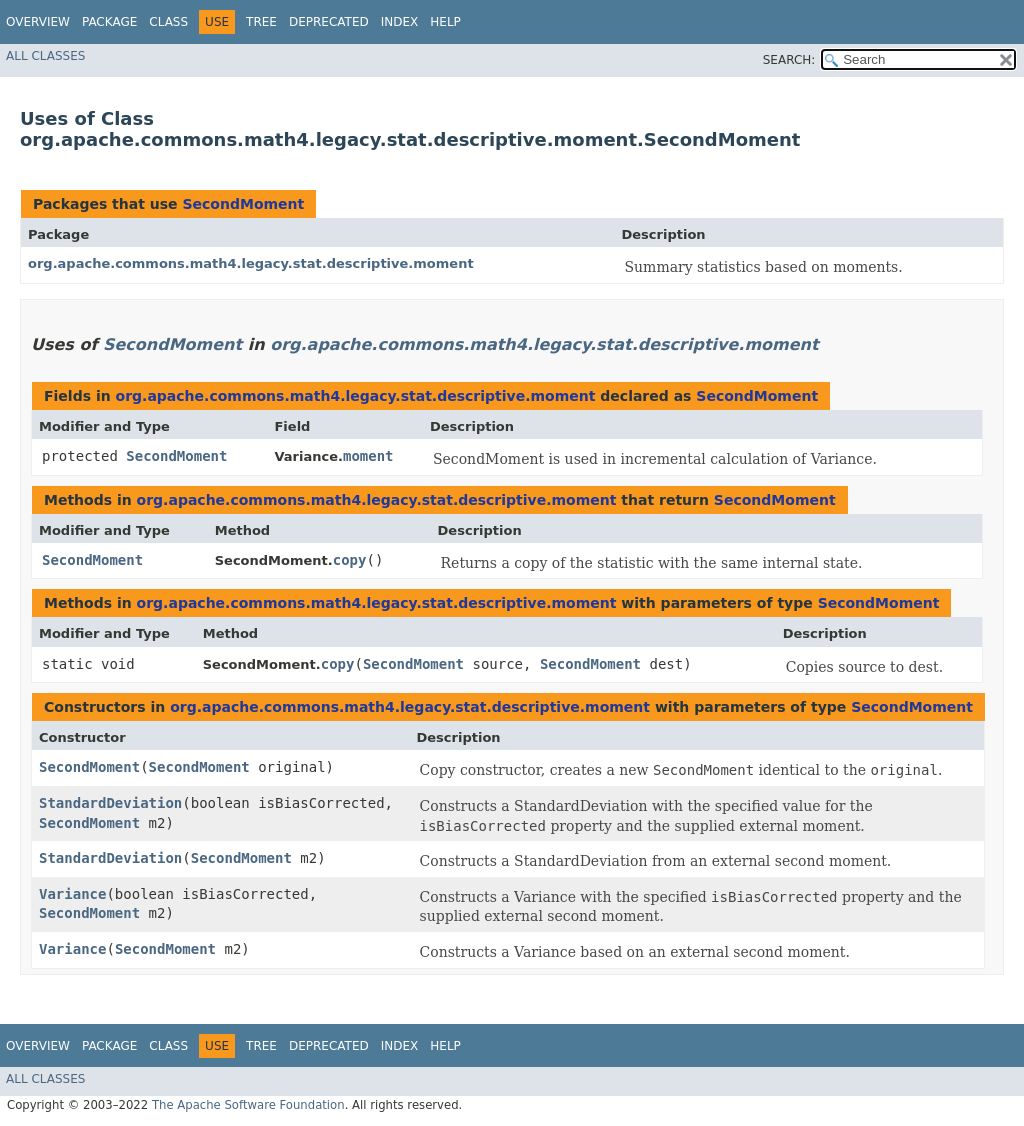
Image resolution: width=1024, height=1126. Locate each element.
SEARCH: (789, 60)
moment (368, 456)
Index (400, 22)
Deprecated (329, 22)
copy (350, 560)
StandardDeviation (110, 803)
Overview (38, 22)
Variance (72, 894)
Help (445, 22)
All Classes (45, 56)
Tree (261, 22)
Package (109, 22)
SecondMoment (243, 204)
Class (168, 22)
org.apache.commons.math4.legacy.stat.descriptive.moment (251, 263)
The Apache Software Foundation (248, 1105)
